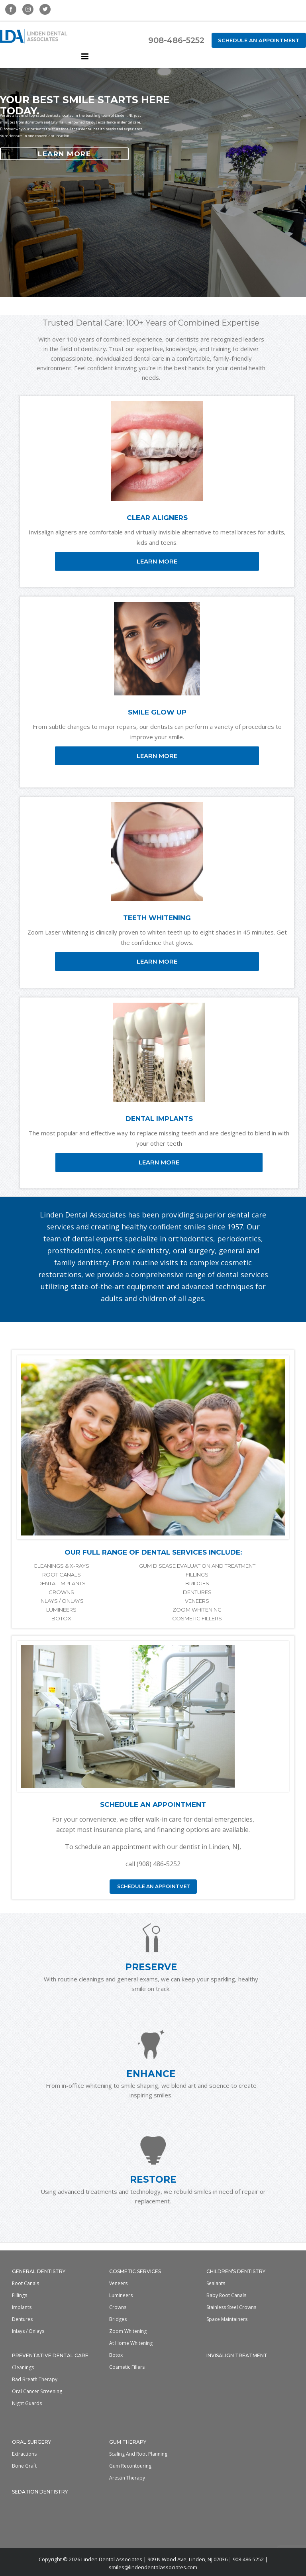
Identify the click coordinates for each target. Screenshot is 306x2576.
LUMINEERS (61, 1609)
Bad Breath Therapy (34, 2379)
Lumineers (121, 2295)
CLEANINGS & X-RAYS (61, 1566)
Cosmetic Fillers (127, 2367)
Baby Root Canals (226, 2295)
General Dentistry (38, 2271)
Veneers (118, 2283)
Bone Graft (24, 2465)
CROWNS (61, 1592)
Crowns (117, 2307)
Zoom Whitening (128, 2331)
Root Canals (25, 2283)
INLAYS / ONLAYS (61, 1601)
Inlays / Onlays (28, 2331)
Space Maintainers (226, 2319)
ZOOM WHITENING (197, 1609)
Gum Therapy (127, 2442)
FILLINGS (197, 1574)
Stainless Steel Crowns (231, 2307)
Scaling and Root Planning (138, 2453)
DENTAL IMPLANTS (61, 1583)
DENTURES (197, 1592)
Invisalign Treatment (236, 2355)
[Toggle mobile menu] (85, 56)
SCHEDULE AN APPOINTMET (153, 1886)
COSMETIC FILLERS (197, 1618)
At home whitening (131, 2343)
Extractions (24, 2453)
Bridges (118, 2319)
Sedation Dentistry (40, 2492)
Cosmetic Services (135, 2271)
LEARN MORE (64, 154)
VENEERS (197, 1601)
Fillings (19, 2295)
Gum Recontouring (130, 2465)
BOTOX (61, 1618)
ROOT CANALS (61, 1574)
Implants (21, 2307)
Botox (116, 2355)
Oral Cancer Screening (37, 2391)
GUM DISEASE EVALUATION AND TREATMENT (197, 1566)
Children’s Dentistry (235, 2271)
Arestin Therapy (127, 2477)
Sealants (215, 2283)
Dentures (22, 2319)
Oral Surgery (31, 2442)
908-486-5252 (176, 40)
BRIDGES (197, 1583)
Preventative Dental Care (50, 2355)
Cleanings (23, 2367)
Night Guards (27, 2403)
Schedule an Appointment (259, 40)
